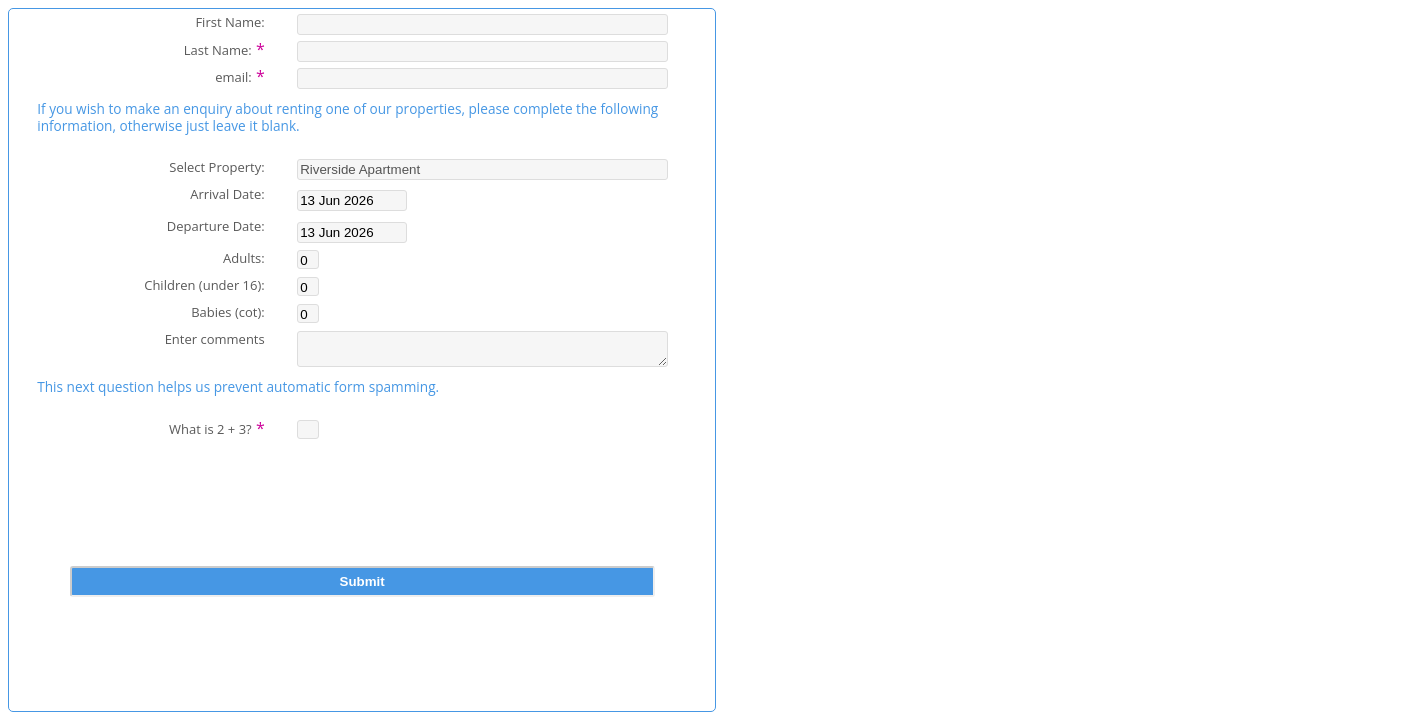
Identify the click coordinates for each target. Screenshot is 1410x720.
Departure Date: (216, 225)
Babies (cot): (228, 311)
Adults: (244, 257)
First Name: (229, 21)
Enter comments (215, 338)
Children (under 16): (204, 284)
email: (240, 75)
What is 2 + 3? (217, 433)
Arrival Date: (227, 193)
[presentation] (362, 523)
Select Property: (216, 166)
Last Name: (224, 48)
